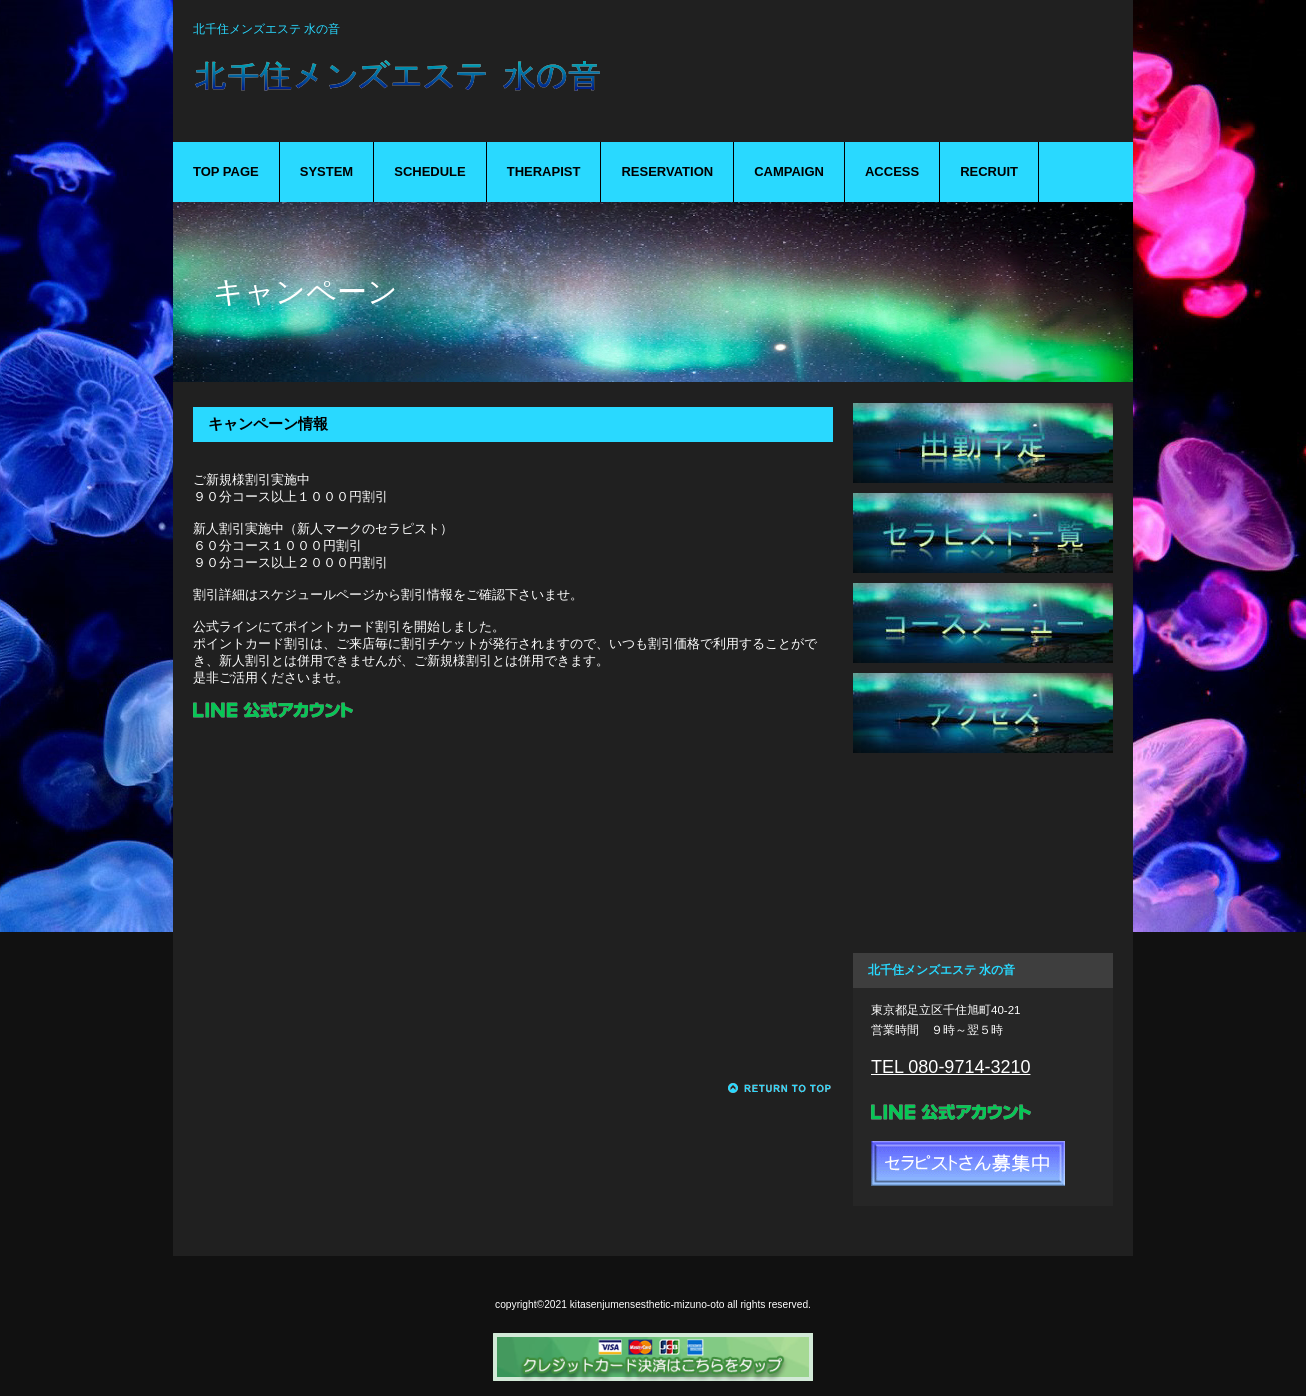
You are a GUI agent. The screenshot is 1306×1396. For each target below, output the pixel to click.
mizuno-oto (503, 88)
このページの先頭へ (780, 1088)
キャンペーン (983, 893)
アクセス (983, 713)
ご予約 (983, 803)
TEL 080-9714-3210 (950, 1067)
